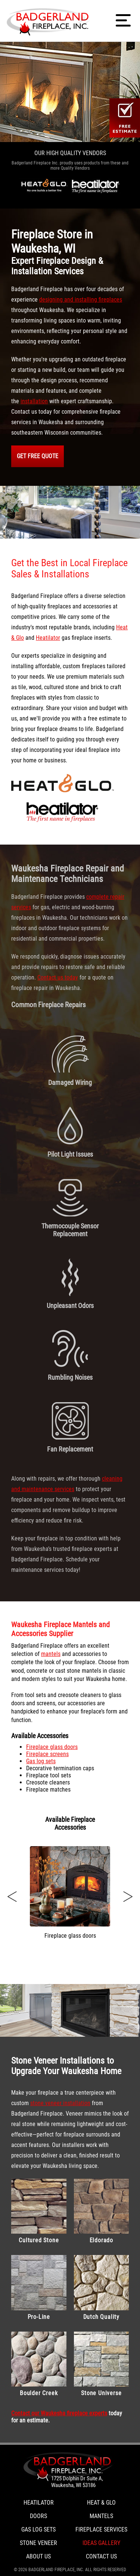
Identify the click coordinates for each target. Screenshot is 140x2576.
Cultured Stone (38, 2211)
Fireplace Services (101, 2529)
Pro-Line (38, 2287)
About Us (38, 2556)
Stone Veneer (38, 2542)
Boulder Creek (38, 2364)
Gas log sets (41, 1761)
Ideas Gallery (101, 2542)
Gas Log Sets (38, 2529)
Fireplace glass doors (52, 1746)
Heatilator (48, 637)
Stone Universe (101, 2364)
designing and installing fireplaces (80, 299)
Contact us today (57, 977)
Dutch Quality (101, 2287)
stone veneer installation (60, 2103)
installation (34, 401)
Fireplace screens (47, 1754)
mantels (50, 1653)
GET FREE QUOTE (37, 456)
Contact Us (101, 2556)
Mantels (101, 2516)
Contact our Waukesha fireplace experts (59, 2413)
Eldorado (101, 2211)
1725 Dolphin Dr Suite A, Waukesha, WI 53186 (77, 2482)
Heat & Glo (101, 2502)
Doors (38, 2516)
